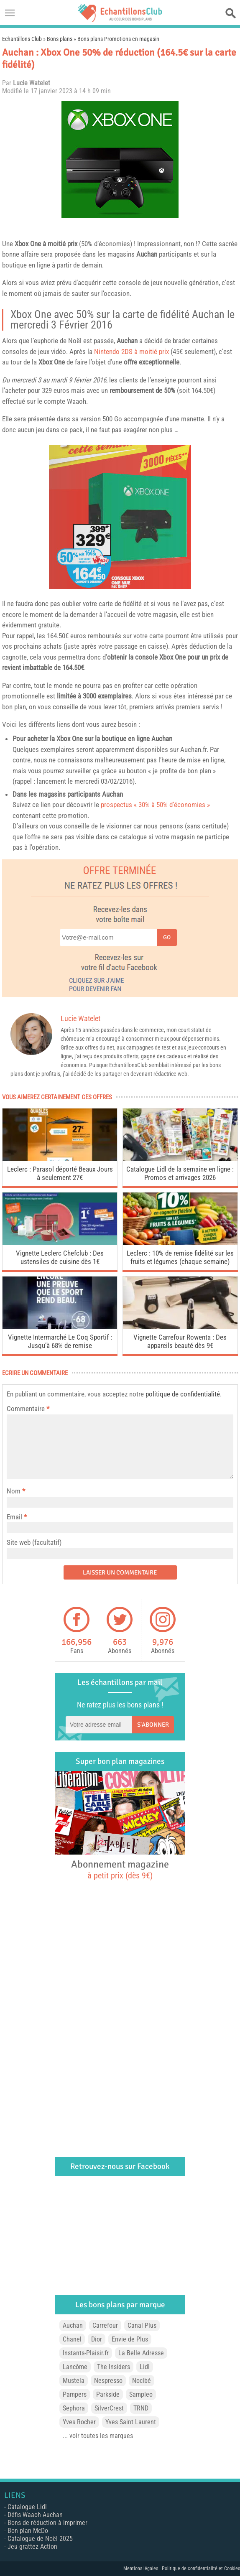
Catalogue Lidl (27, 2507)
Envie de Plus (130, 2339)
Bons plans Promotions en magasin (118, 39)
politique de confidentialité (183, 1394)
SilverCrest (109, 2408)
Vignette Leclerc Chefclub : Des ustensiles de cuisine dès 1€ (60, 1257)
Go (167, 937)
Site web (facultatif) (34, 1542)
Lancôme (75, 2367)
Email (14, 1517)
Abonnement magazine (120, 1869)
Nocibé (141, 2381)
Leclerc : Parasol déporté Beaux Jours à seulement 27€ (60, 1173)
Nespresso (108, 2381)
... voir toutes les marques (98, 2436)
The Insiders (113, 2367)
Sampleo (141, 2394)
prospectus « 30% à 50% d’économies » (155, 804)
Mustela (73, 2381)
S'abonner (153, 1724)
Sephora (74, 2408)
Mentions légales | (142, 2568)
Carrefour (105, 2325)
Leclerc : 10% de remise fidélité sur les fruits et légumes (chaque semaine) (180, 1257)
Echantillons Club (22, 39)
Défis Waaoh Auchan (35, 2515)
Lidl (145, 2367)
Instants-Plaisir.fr (86, 2353)
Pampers (75, 2394)
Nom (13, 1491)
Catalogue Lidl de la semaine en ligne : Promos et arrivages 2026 (180, 1173)
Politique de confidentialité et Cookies (201, 2568)
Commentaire (28, 1408)
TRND (140, 2408)
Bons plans (59, 39)
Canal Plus (142, 2325)
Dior (96, 2339)
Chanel (72, 2339)
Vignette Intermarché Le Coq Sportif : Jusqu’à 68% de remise (60, 1341)
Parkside (108, 2394)
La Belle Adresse (141, 2353)
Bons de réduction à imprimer (47, 2523)
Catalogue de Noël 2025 (40, 2539)
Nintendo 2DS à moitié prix (131, 351)
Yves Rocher (79, 2422)
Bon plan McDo (28, 2531)
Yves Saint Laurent (130, 2422)
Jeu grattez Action (32, 2547)
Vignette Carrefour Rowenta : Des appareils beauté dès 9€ (180, 1341)
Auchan (73, 2325)
